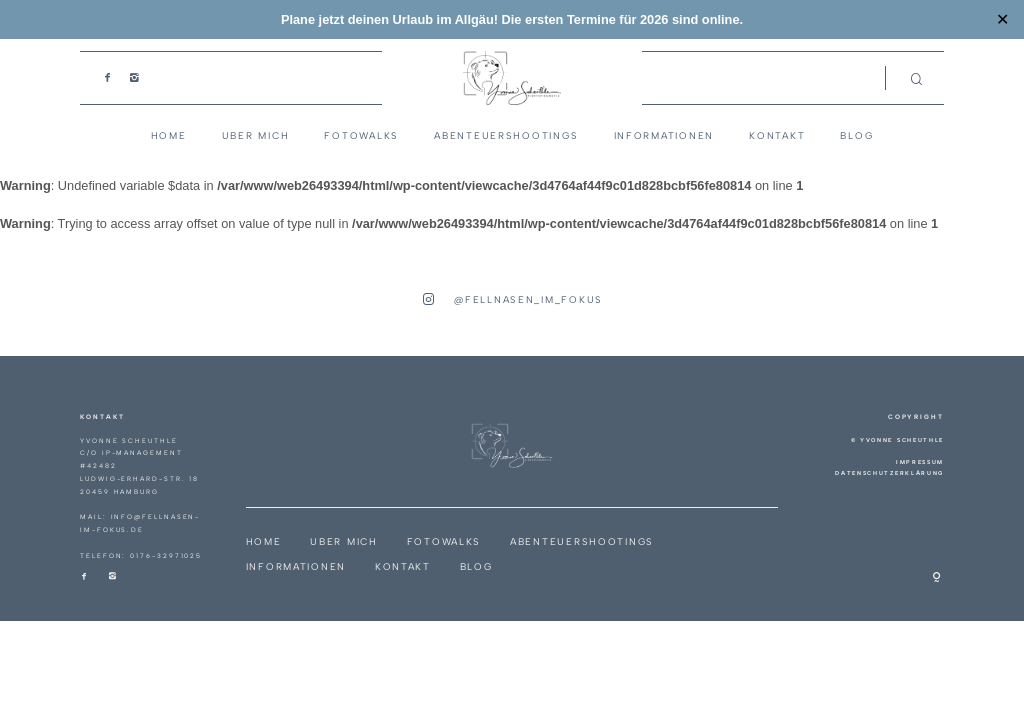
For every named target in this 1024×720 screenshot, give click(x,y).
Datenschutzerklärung (889, 473)
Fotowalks (361, 135)
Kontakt (777, 135)
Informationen (664, 135)
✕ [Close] (1002, 20)
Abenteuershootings (506, 135)
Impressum (920, 462)
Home (169, 135)
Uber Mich (256, 135)
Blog (856, 135)
